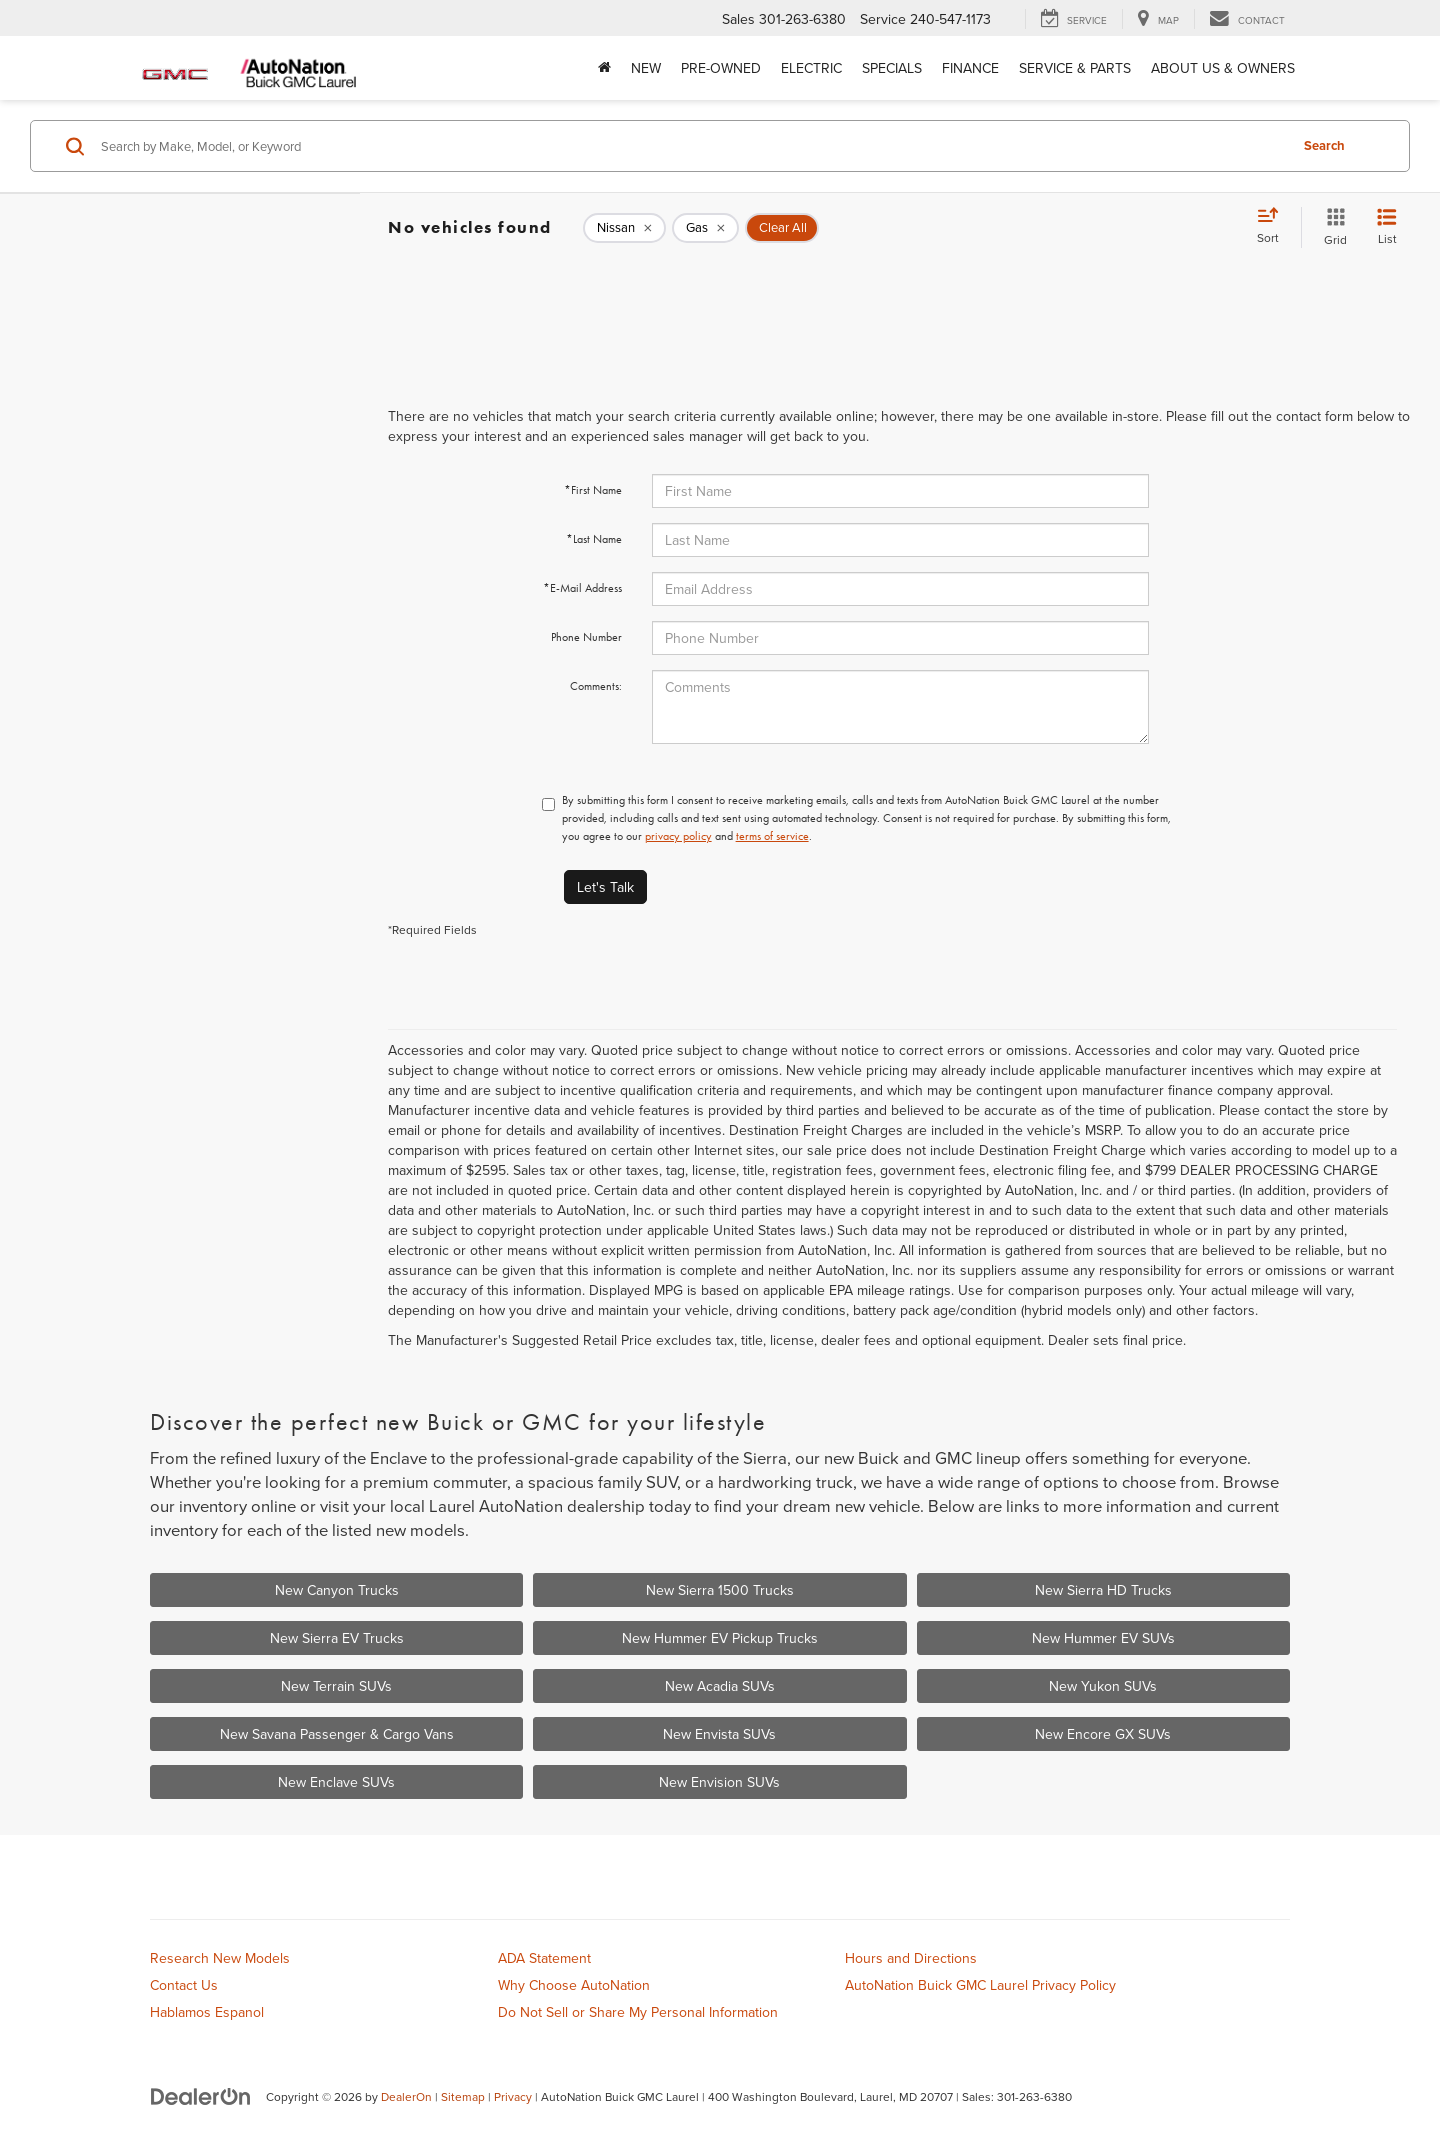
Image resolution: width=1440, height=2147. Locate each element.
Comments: (596, 686)
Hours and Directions (911, 1958)
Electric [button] (811, 68)
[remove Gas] (705, 228)
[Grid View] (1331, 227)
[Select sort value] (1274, 227)
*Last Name (594, 539)
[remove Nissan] (624, 228)
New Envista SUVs (719, 1734)
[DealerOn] (201, 2096)
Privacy (513, 2096)
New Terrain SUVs (336, 1686)
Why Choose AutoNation (574, 1985)
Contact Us (184, 1985)
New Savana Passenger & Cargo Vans (337, 1734)
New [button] (646, 68)
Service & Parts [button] (1075, 68)
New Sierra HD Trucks (1103, 1590)
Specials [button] (892, 68)
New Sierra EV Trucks (337, 1638)
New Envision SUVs (719, 1782)
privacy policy (678, 836)
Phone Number (586, 637)
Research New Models (220, 1958)
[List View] (1387, 227)
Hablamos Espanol (207, 2012)
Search (1324, 145)
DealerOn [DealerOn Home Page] (406, 2096)
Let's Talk (605, 887)
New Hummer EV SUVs (1103, 1638)
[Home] (604, 68)
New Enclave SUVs (336, 1782)
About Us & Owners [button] (1223, 68)
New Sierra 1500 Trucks (720, 1590)
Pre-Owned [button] (721, 68)
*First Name (593, 490)
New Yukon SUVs (1103, 1686)
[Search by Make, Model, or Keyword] (691, 146)
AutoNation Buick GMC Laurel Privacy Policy (980, 1985)
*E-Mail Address (582, 588)
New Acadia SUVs (720, 1686)
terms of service (772, 836)
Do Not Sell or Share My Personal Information (638, 2012)
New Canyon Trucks (337, 1590)
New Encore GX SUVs (1103, 1734)
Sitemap (463, 2096)
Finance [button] (970, 68)
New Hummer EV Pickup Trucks (720, 1638)
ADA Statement (544, 1958)
